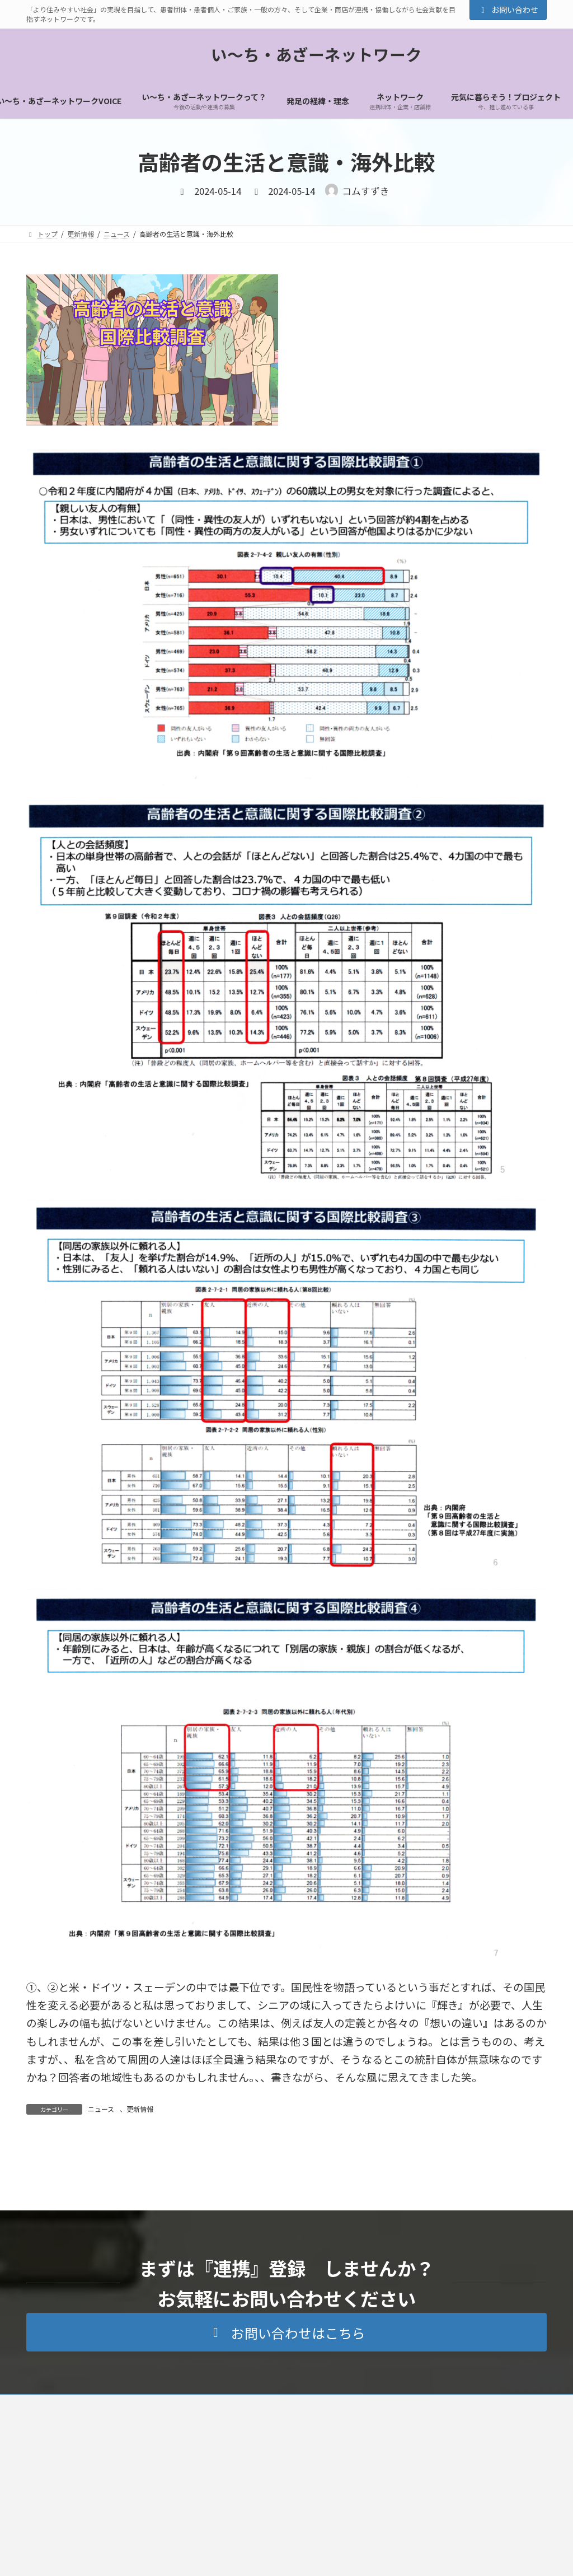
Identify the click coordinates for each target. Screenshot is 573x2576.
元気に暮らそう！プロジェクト (404, 2505)
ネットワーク (314, 2505)
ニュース (101, 2109)
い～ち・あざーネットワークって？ (218, 2505)
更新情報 (139, 2109)
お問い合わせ (508, 9)
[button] (286, 2433)
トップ (133, 2505)
